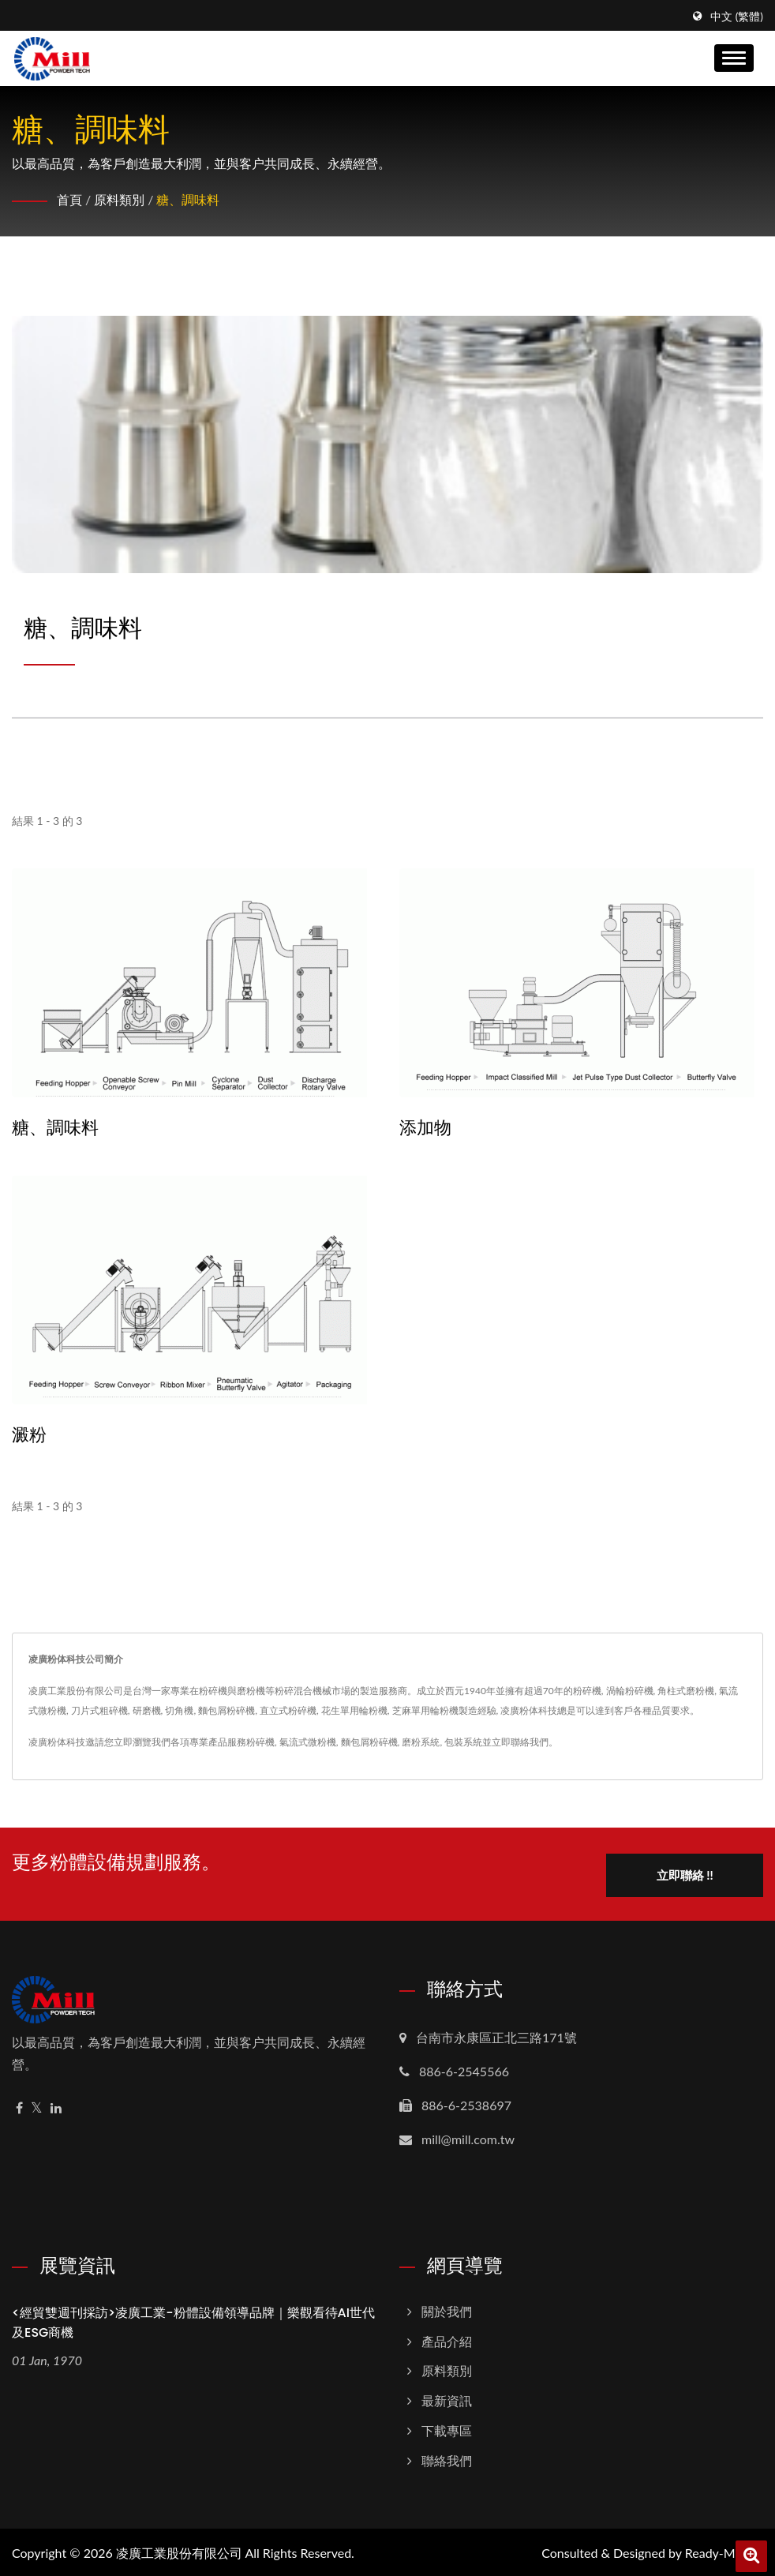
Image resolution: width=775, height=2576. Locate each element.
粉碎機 (260, 1742)
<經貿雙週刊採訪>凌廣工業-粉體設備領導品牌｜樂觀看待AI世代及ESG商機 (193, 2320)
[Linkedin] (56, 2106)
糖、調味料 (187, 199)
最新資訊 (446, 2398)
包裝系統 (463, 1742)
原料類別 (119, 199)
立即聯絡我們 (520, 1742)
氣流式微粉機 (307, 1742)
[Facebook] (19, 2106)
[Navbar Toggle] (734, 58)
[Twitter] (37, 2106)
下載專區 (446, 2427)
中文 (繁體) (736, 16)
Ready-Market (724, 2550)
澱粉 (29, 1435)
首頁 (69, 199)
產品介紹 (446, 2338)
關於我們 (446, 2308)
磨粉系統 (421, 1742)
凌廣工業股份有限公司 (179, 2550)
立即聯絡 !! (685, 1872)
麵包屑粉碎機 (369, 1742)
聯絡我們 (446, 2457)
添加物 (425, 1128)
